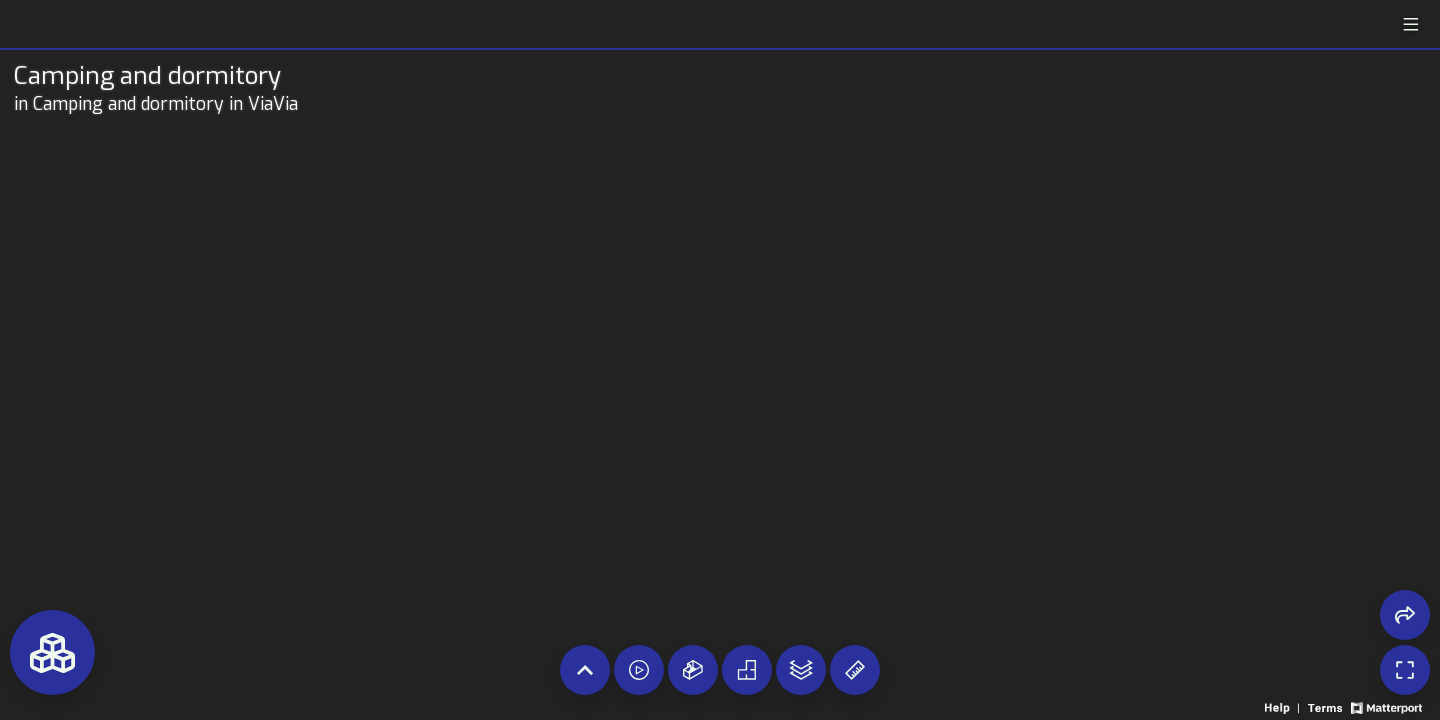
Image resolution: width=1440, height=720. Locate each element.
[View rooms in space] (52, 652)
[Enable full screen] (1405, 670)
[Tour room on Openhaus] (174, 76)
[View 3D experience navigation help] (1284, 706)
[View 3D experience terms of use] (1326, 706)
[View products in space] (1410, 24)
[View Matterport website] (1386, 706)
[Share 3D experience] (1405, 615)
